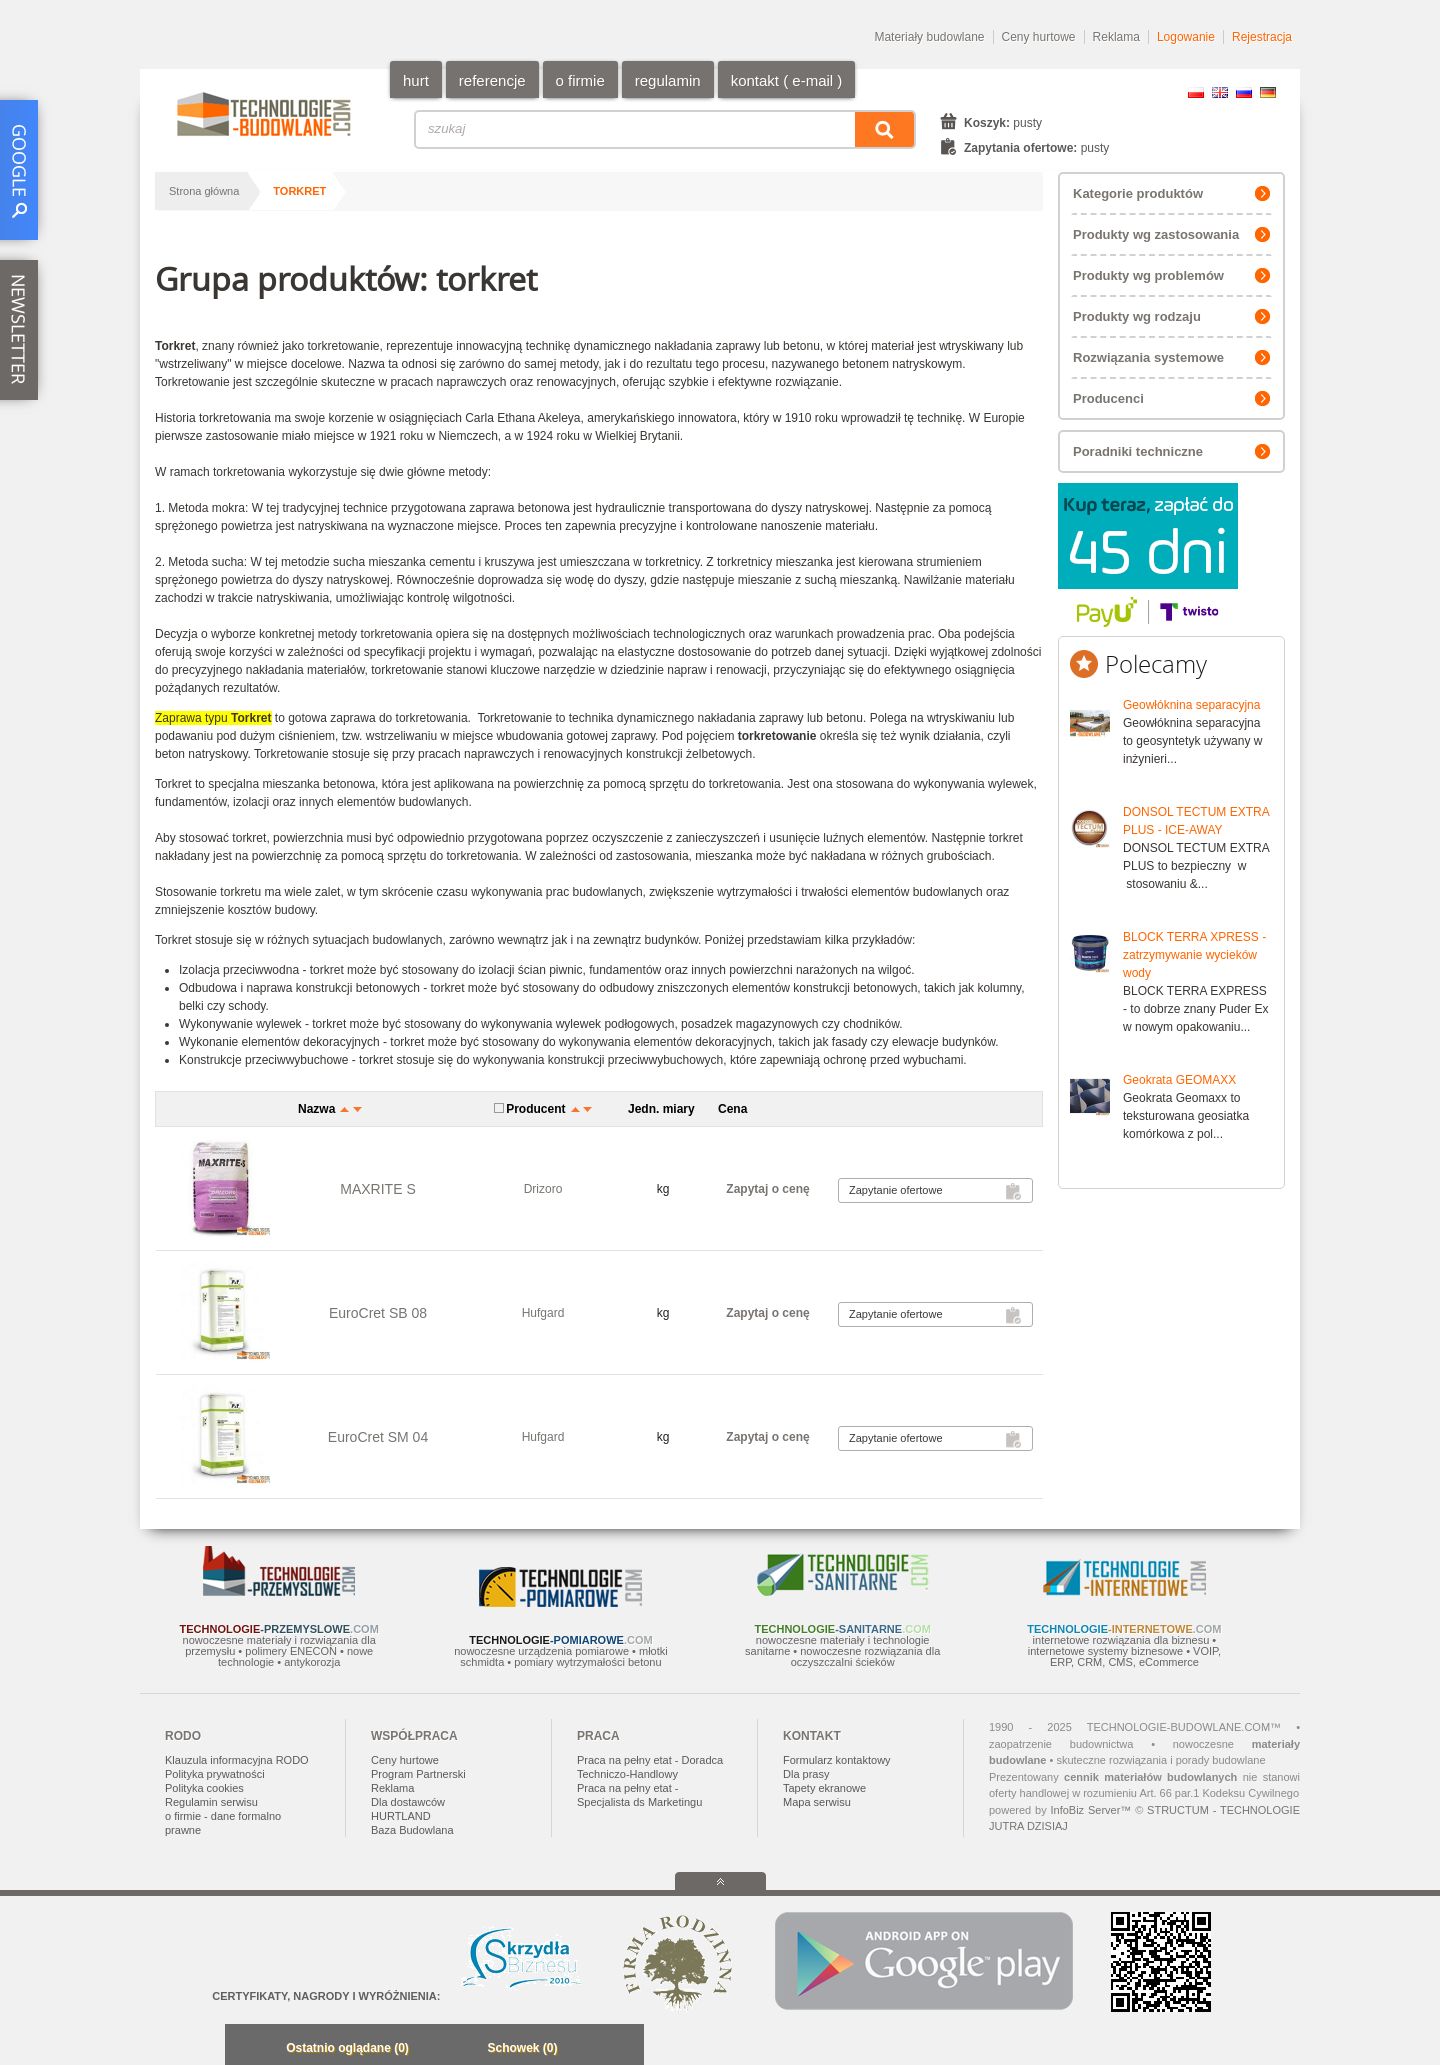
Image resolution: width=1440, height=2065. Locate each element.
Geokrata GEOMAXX (1179, 1080)
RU (1244, 92)
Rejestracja (1262, 37)
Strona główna (204, 191)
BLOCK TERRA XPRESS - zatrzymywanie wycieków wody (1194, 955)
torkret (299, 191)
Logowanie (1186, 37)
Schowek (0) (522, 2048)
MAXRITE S (377, 1189)
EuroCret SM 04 (378, 1437)
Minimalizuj (246, 2049)
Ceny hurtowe (1039, 37)
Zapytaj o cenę (767, 1189)
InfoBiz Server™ (1090, 1810)
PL (1196, 92)
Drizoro (543, 1189)
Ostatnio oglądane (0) (347, 2048)
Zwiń (623, 2049)
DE (1268, 92)
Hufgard (543, 1313)
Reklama (1116, 37)
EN (1220, 92)
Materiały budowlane (929, 37)
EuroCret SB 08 (378, 1313)
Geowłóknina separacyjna (1191, 705)
